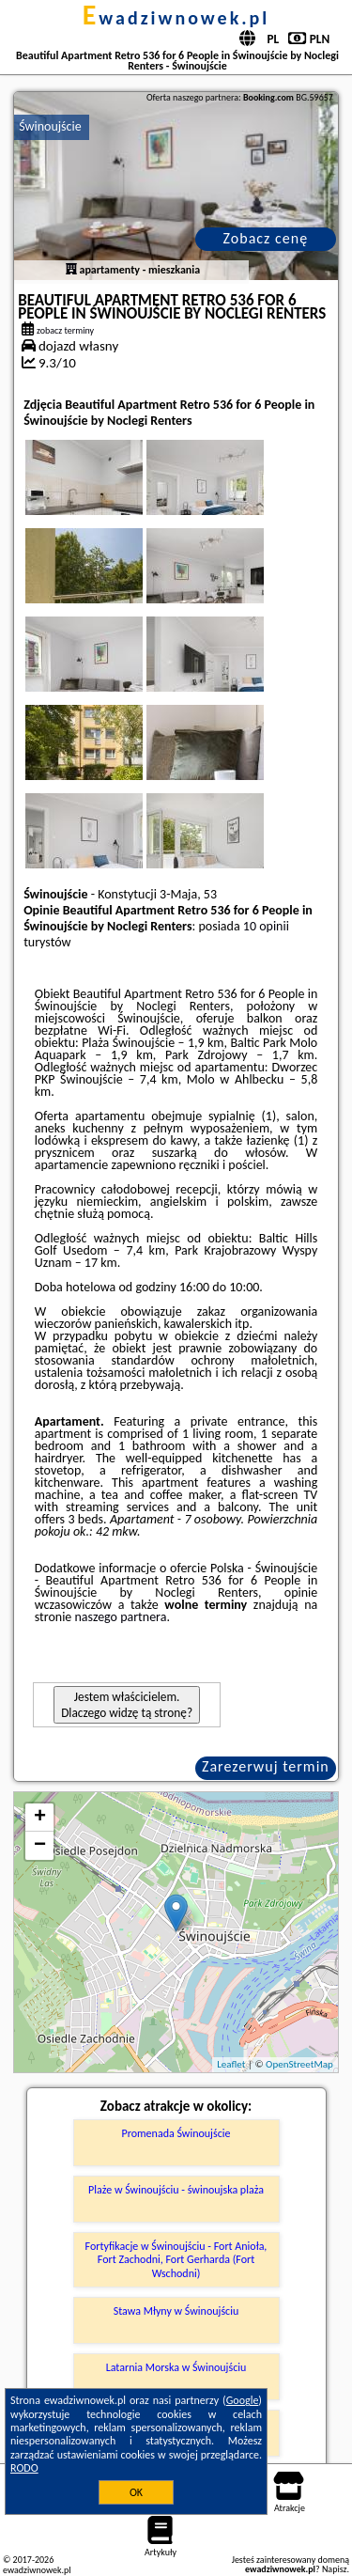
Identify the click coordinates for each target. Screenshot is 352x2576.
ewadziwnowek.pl (176, 18)
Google (242, 2400)
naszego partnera (121, 1617)
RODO (24, 2468)
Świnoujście (50, 126)
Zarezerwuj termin (265, 1766)
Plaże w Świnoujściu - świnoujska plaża (176, 2189)
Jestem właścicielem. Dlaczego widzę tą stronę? (126, 1705)
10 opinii (266, 926)
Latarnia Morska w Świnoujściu (176, 2367)
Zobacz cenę (266, 238)
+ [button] (40, 1817)
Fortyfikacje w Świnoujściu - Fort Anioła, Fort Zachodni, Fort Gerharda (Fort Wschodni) (176, 2260)
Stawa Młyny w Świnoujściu (176, 2311)
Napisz (334, 2569)
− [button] (40, 1846)
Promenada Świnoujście (176, 2133)
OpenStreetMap (299, 2064)
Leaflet (231, 2064)
